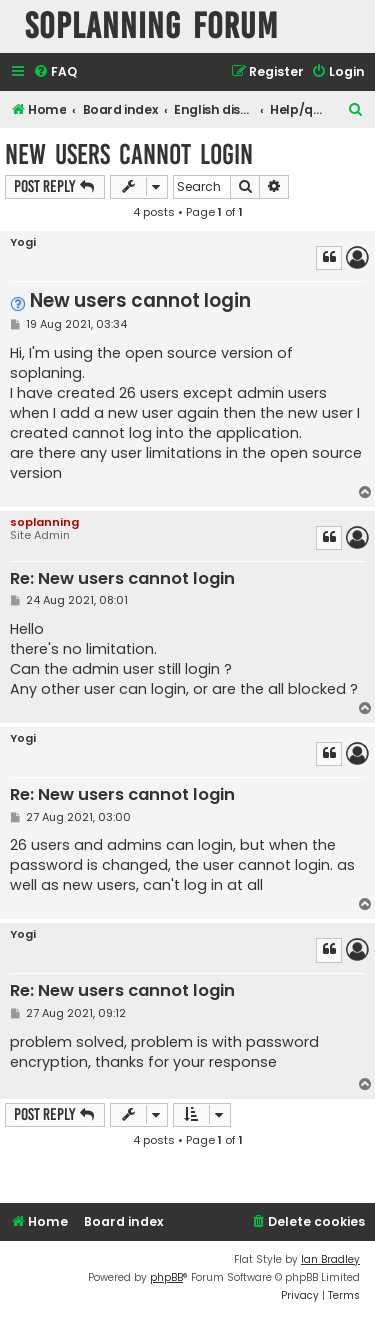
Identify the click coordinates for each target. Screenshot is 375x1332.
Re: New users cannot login (122, 579)
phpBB (166, 1277)
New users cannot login (129, 154)
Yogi (23, 242)
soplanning (44, 522)
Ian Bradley (330, 1259)
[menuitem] (55, 72)
